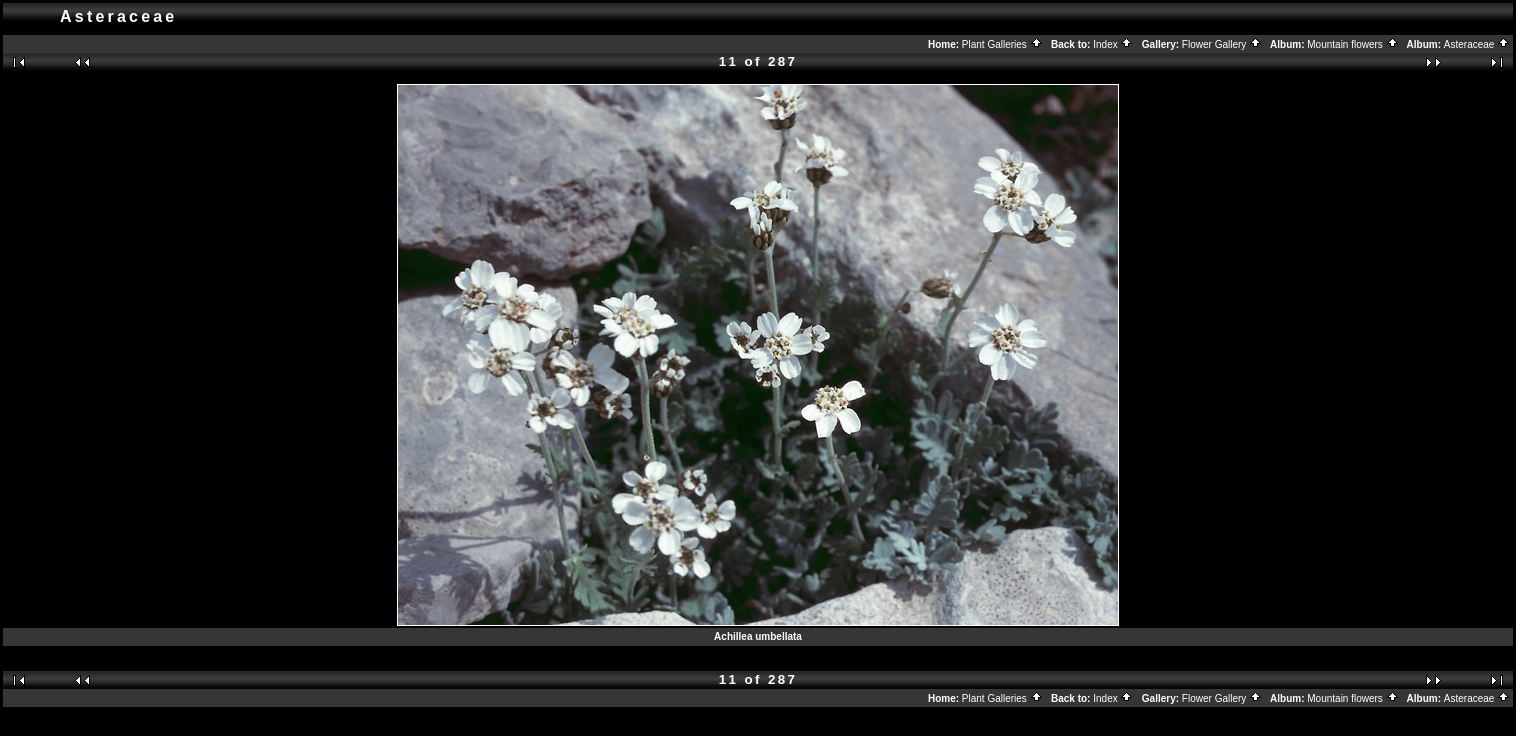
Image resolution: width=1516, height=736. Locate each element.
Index (1113, 44)
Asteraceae (1477, 44)
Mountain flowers (1352, 44)
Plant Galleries (1002, 44)
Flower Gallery (1222, 44)
